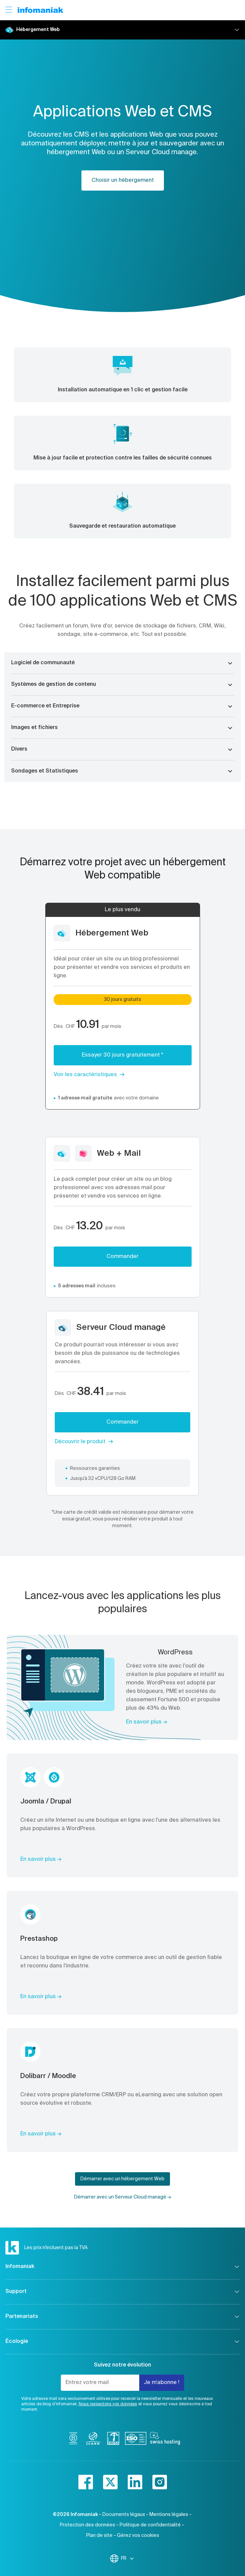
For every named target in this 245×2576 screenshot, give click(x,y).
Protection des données (87, 2525)
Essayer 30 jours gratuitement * (122, 1055)
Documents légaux (123, 2514)
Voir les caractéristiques (85, 1074)
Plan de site (99, 2535)
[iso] (135, 2439)
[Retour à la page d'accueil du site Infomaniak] (41, 10)
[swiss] (113, 2439)
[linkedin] (135, 2482)
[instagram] (159, 2482)
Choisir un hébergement (122, 180)
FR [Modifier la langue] (127, 2558)
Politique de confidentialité (150, 2525)
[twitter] (110, 2482)
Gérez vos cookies (138, 2535)
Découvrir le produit (80, 1442)
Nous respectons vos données (108, 2404)
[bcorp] (73, 2439)
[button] (122, 663)
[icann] (93, 2439)
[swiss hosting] (165, 2439)
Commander (122, 1256)
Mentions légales (168, 2514)
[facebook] (85, 2482)
